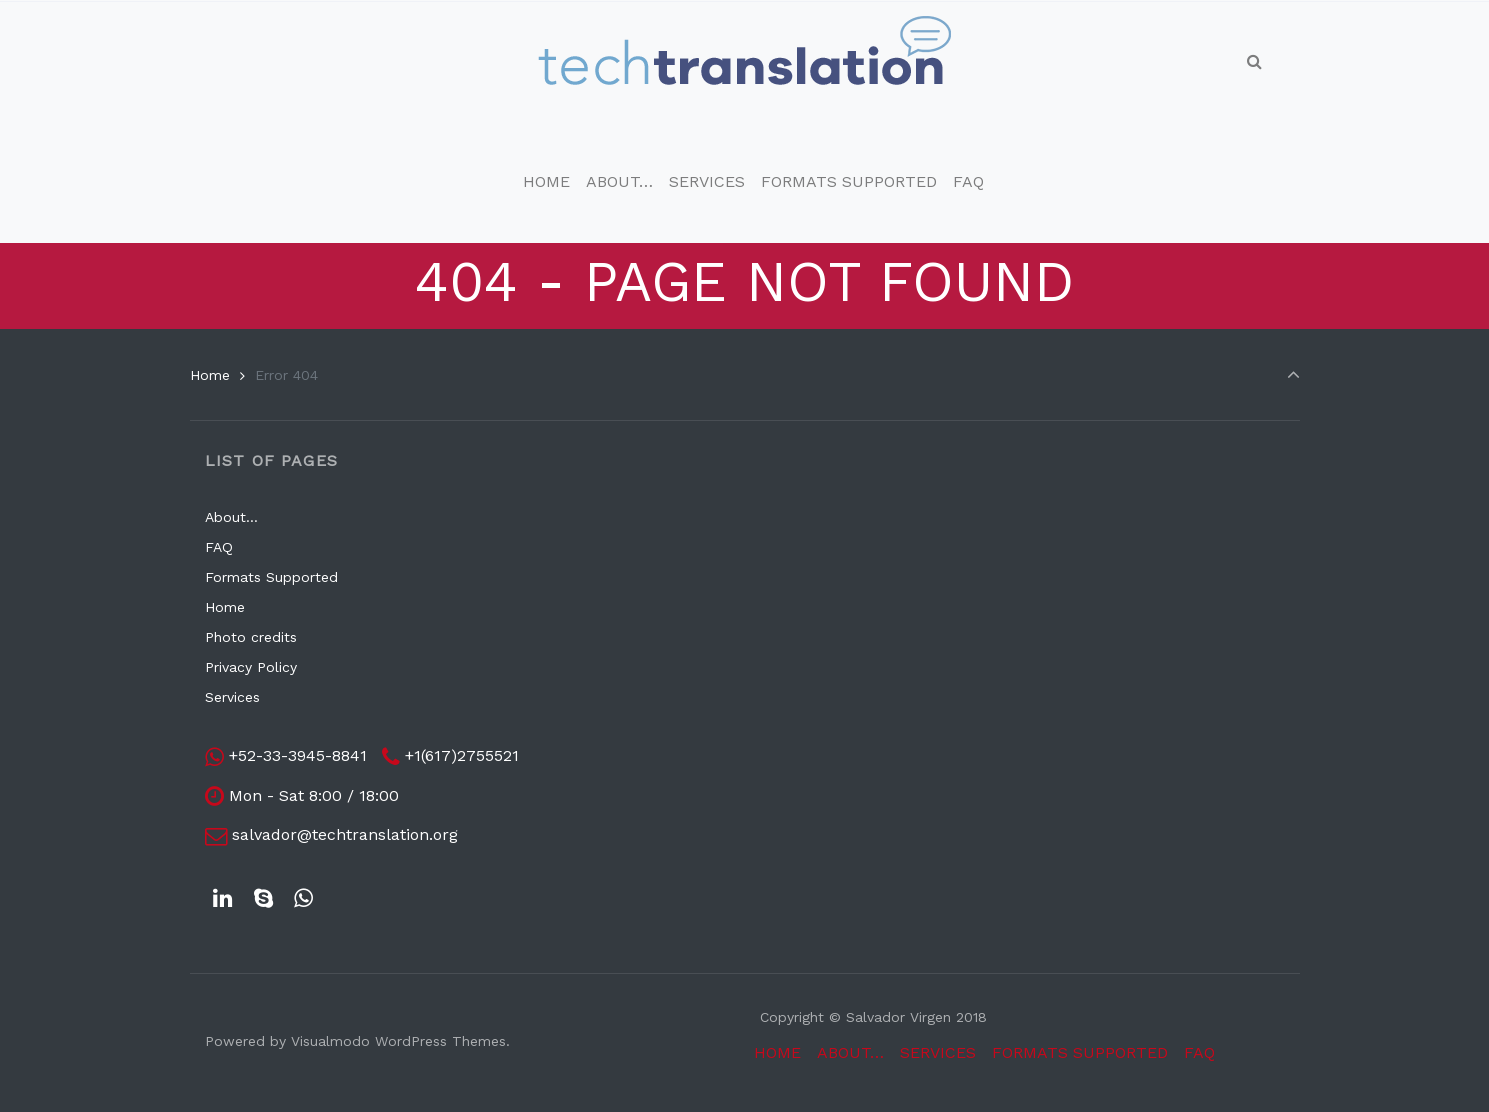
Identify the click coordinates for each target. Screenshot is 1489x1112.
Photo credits (251, 637)
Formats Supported (271, 577)
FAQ (219, 547)
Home (210, 375)
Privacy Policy (251, 667)
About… (231, 517)
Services (232, 697)
